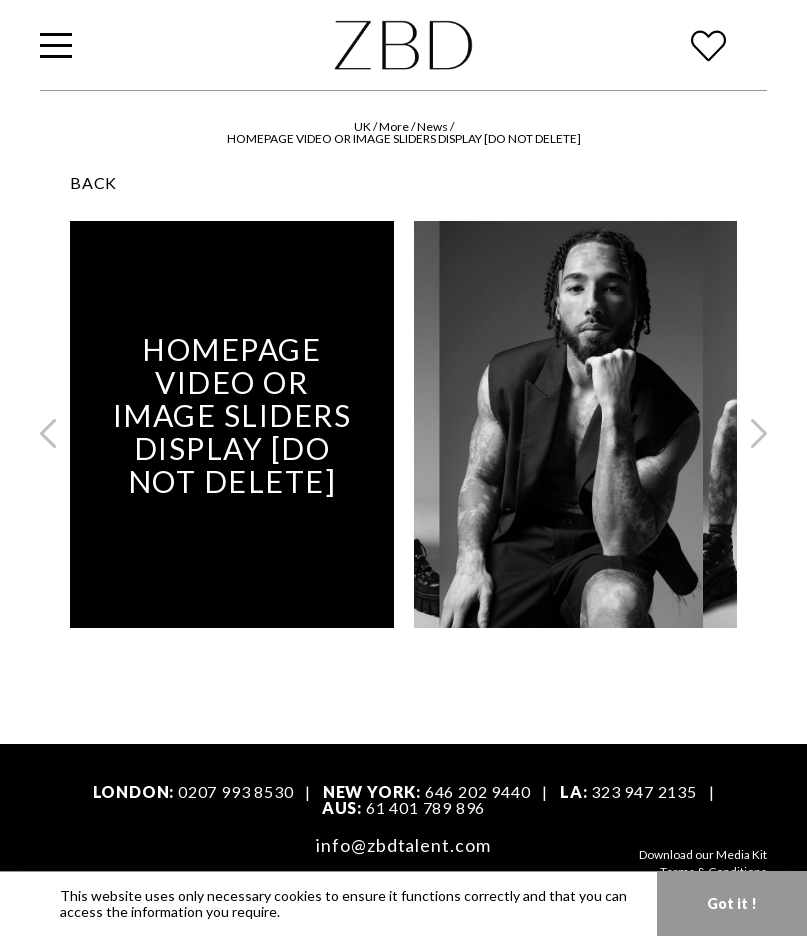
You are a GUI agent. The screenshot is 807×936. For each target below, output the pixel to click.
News (432, 126)
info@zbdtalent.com (403, 845)
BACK (93, 182)
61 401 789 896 (425, 807)
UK (362, 126)
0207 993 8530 (235, 791)
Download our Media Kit (703, 854)
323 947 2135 (644, 791)
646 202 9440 (478, 791)
